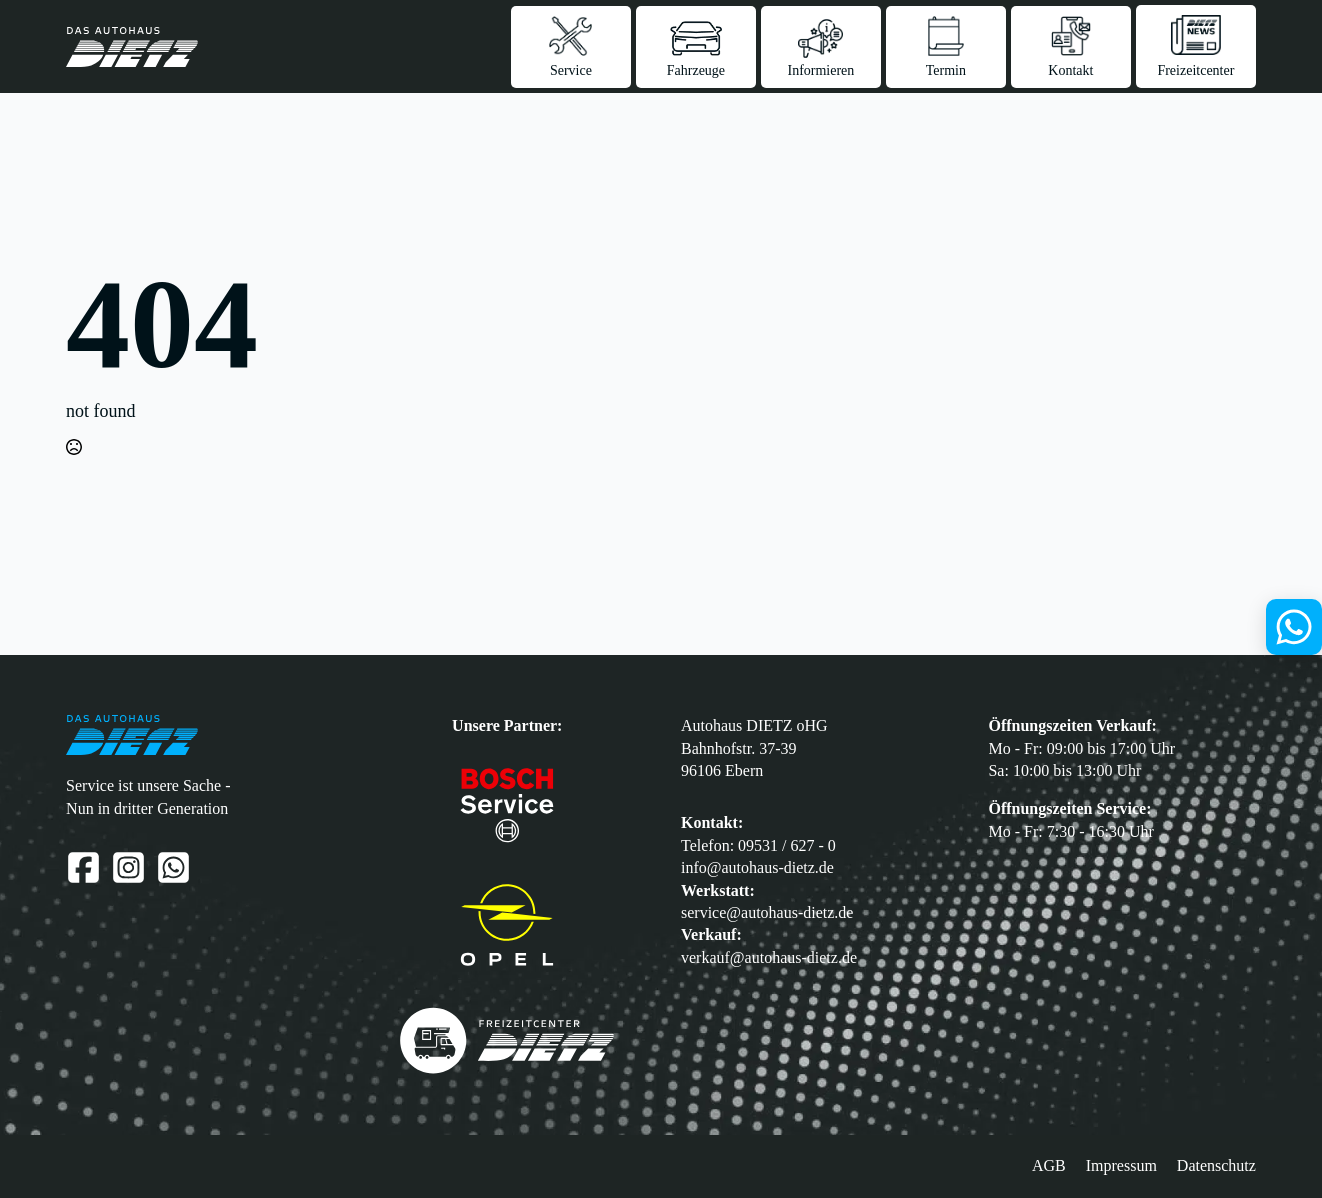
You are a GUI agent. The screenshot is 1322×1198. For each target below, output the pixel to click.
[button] (29, 1169)
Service (571, 70)
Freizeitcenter (1195, 70)
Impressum (1121, 1165)
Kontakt (1070, 70)
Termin (946, 70)
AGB (1049, 1165)
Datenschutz (1216, 1165)
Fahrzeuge (696, 70)
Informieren (820, 70)
